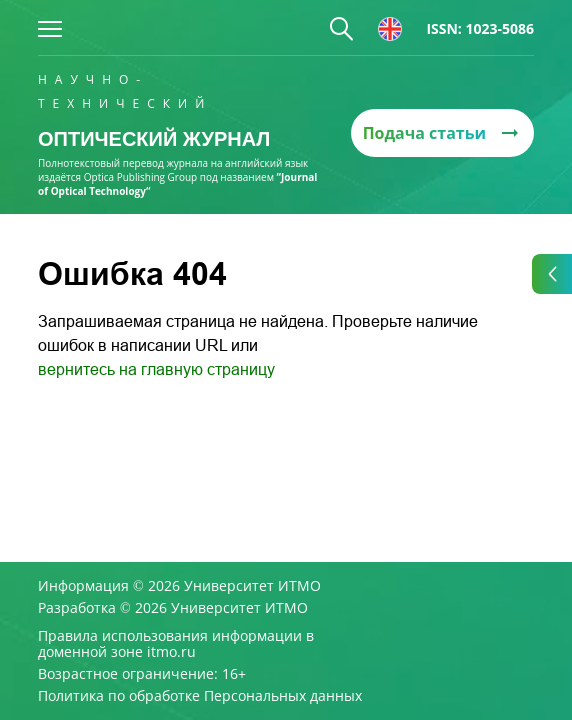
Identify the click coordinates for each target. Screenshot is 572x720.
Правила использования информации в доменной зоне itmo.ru (176, 644)
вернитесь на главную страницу (156, 369)
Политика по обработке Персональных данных (200, 696)
